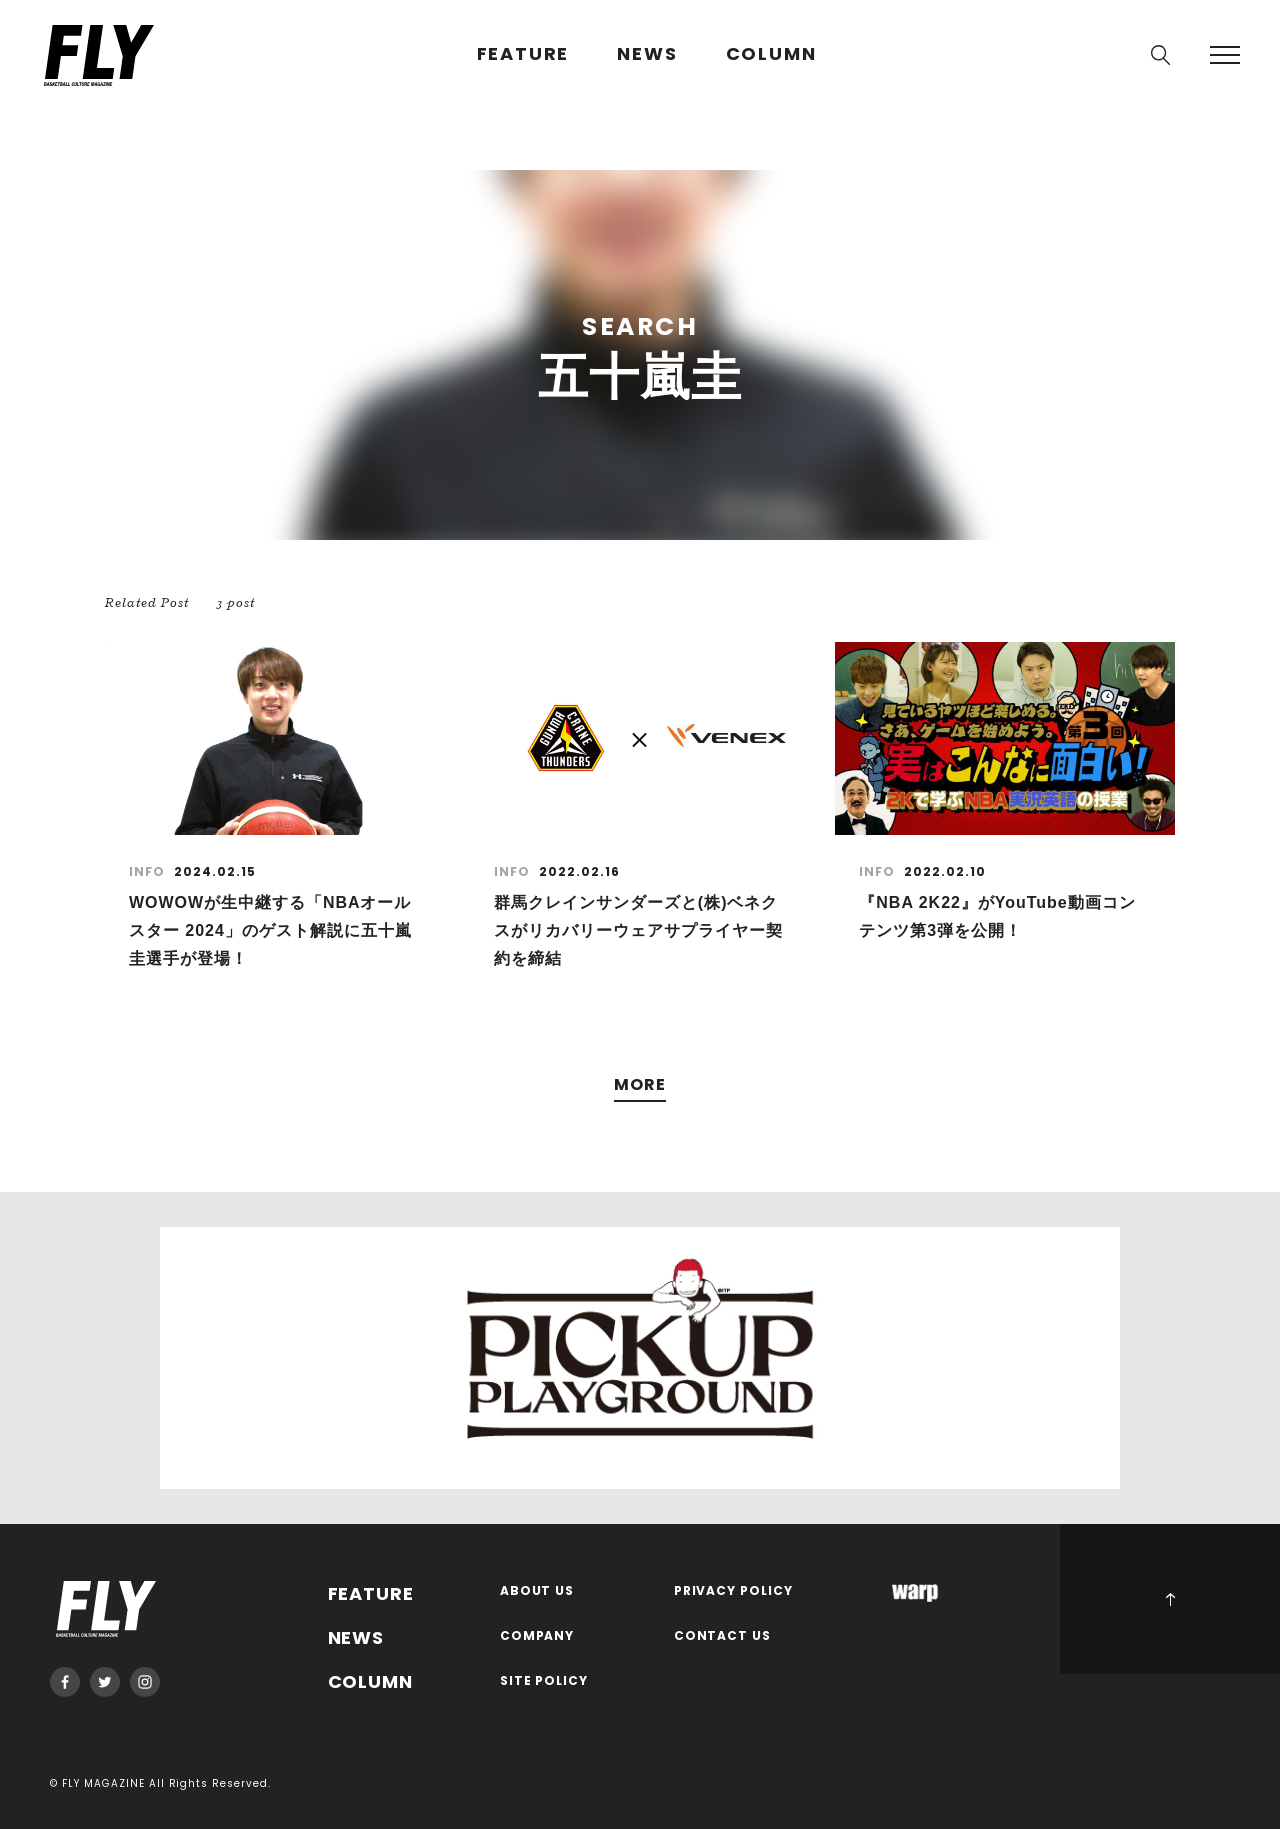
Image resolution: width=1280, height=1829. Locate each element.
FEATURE (523, 54)
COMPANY (537, 1636)
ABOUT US (537, 1591)
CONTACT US (723, 1636)
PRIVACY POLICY (734, 1591)
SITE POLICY (544, 1681)
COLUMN (771, 54)
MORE (640, 1085)
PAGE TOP (1170, 1599)
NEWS (647, 54)
